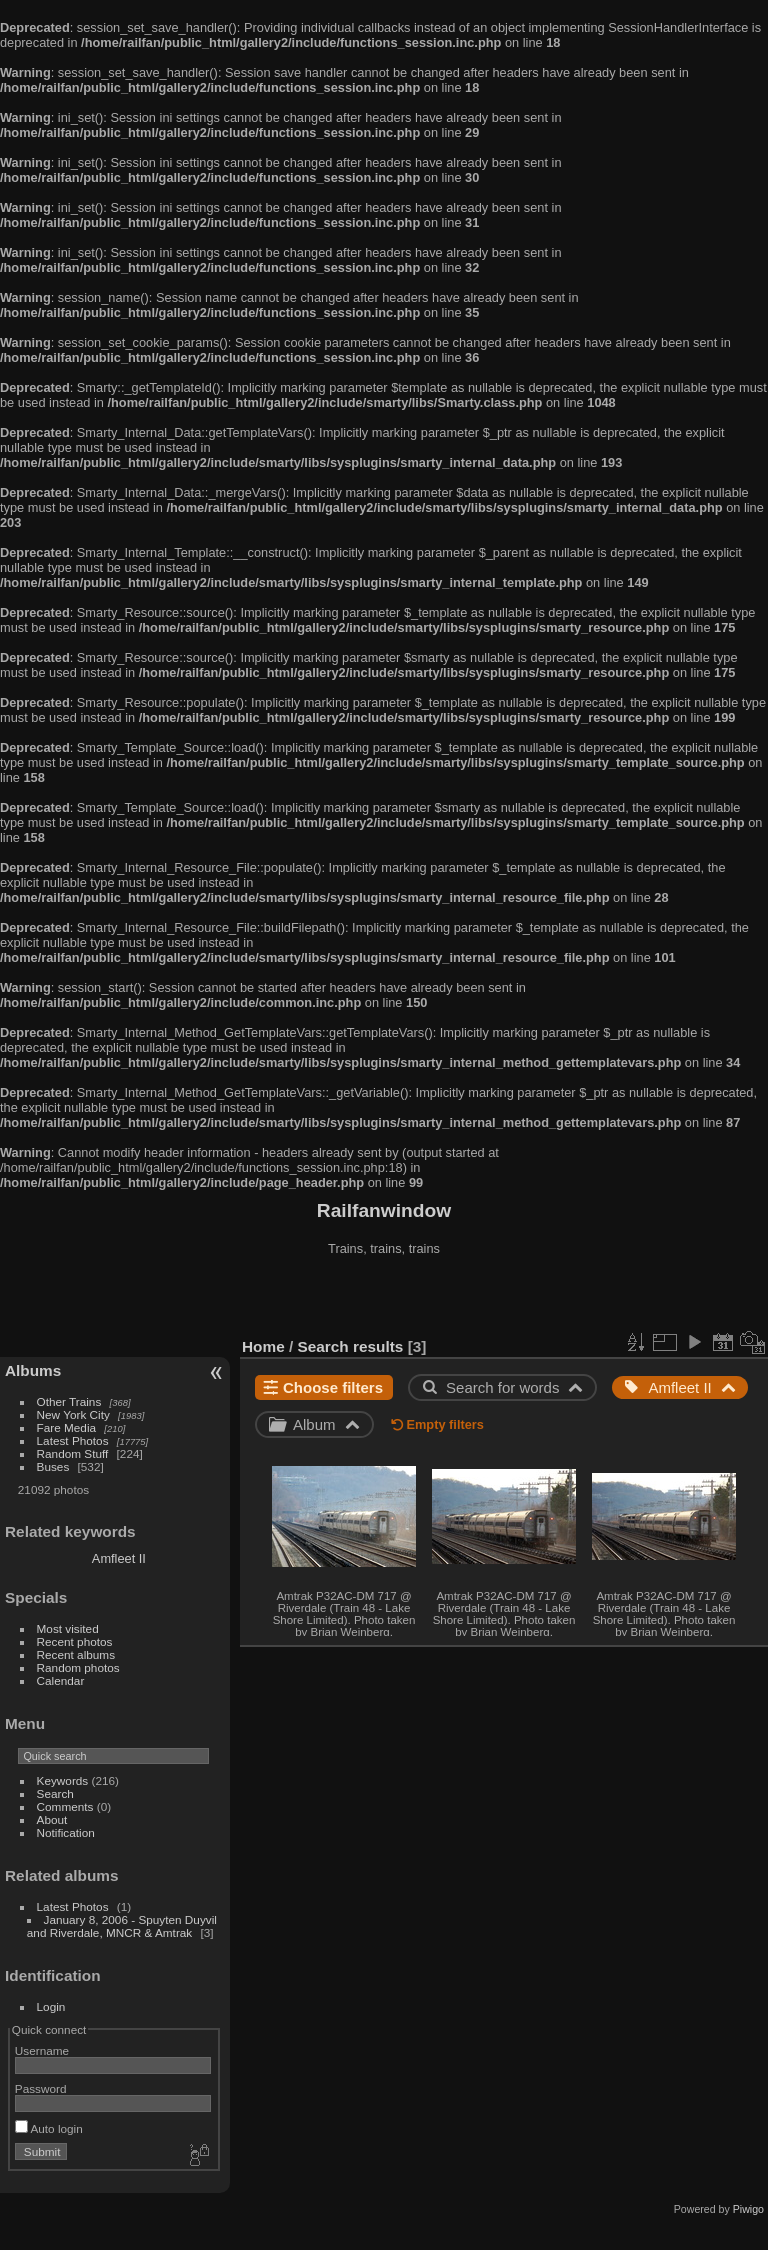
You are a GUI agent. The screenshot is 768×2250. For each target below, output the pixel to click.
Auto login (49, 2128)
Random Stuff (73, 1453)
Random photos (78, 1667)
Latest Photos (73, 1440)
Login (51, 2006)
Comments (65, 1806)
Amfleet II (119, 1558)
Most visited (68, 1628)
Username (42, 2050)
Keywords (63, 1780)
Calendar (61, 1680)
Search (55, 1793)
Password (41, 2088)
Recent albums (76, 1654)
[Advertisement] (384, 1299)
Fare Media (67, 1427)
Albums (33, 1370)
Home (263, 1346)
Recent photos (75, 1641)
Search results (351, 1346)
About (52, 1819)
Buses (53, 1466)
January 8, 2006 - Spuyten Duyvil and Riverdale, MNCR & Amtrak (122, 1926)
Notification (66, 1832)
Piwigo (748, 2209)
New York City (73, 1414)
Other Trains (69, 1401)
